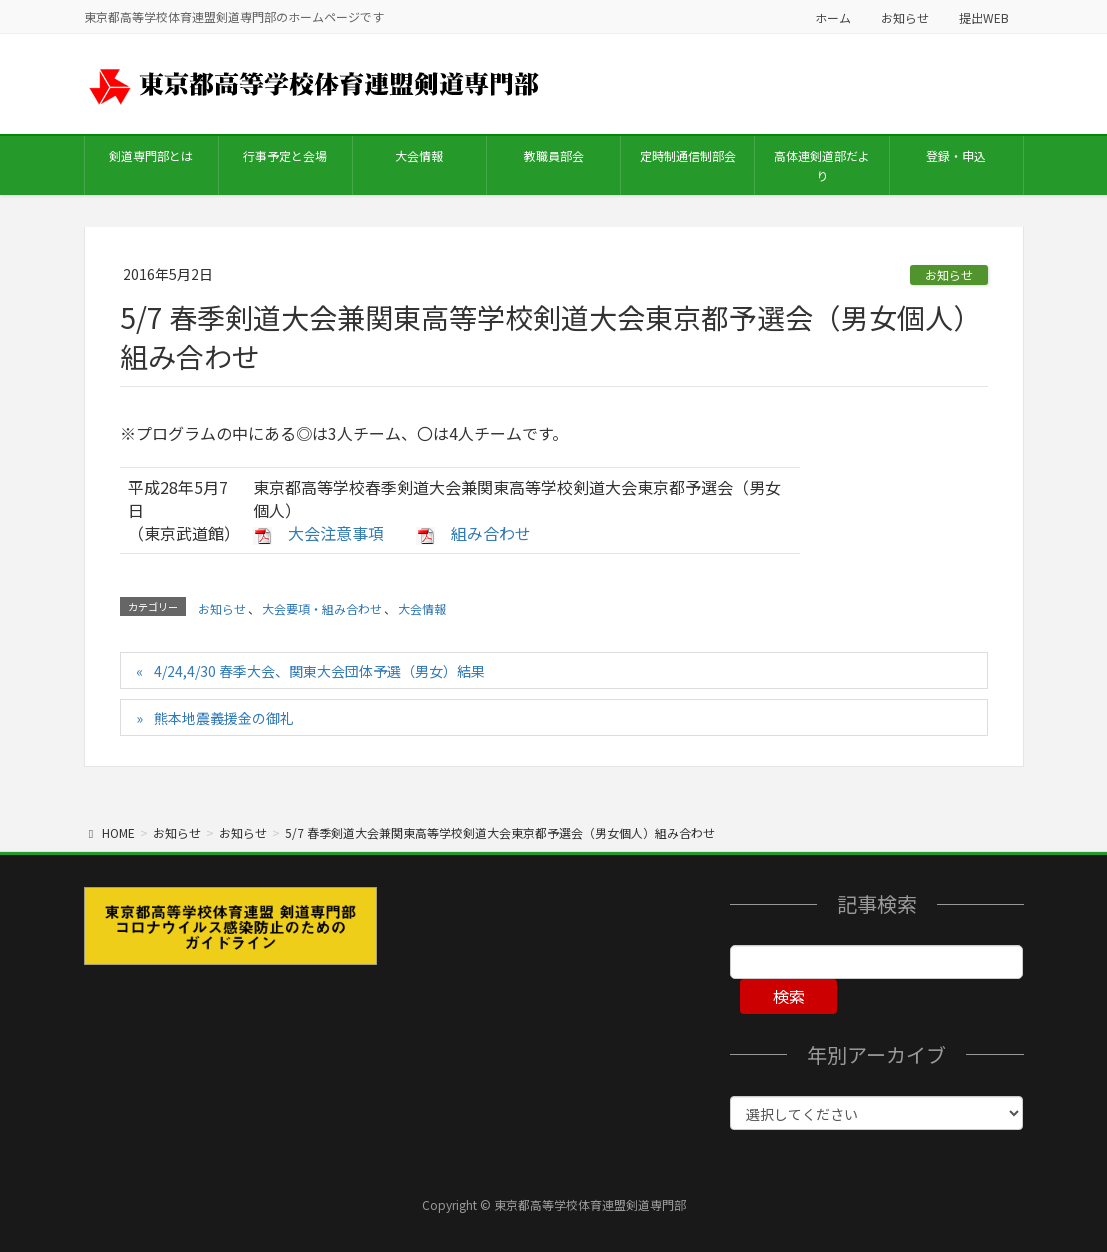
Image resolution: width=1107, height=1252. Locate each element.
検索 (789, 996)
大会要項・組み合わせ (322, 608)
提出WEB (984, 17)
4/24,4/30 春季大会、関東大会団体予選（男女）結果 (319, 671)
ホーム (833, 17)
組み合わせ (491, 533)
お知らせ (905, 17)
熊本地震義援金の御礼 (224, 718)
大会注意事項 (336, 533)
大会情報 (422, 608)
